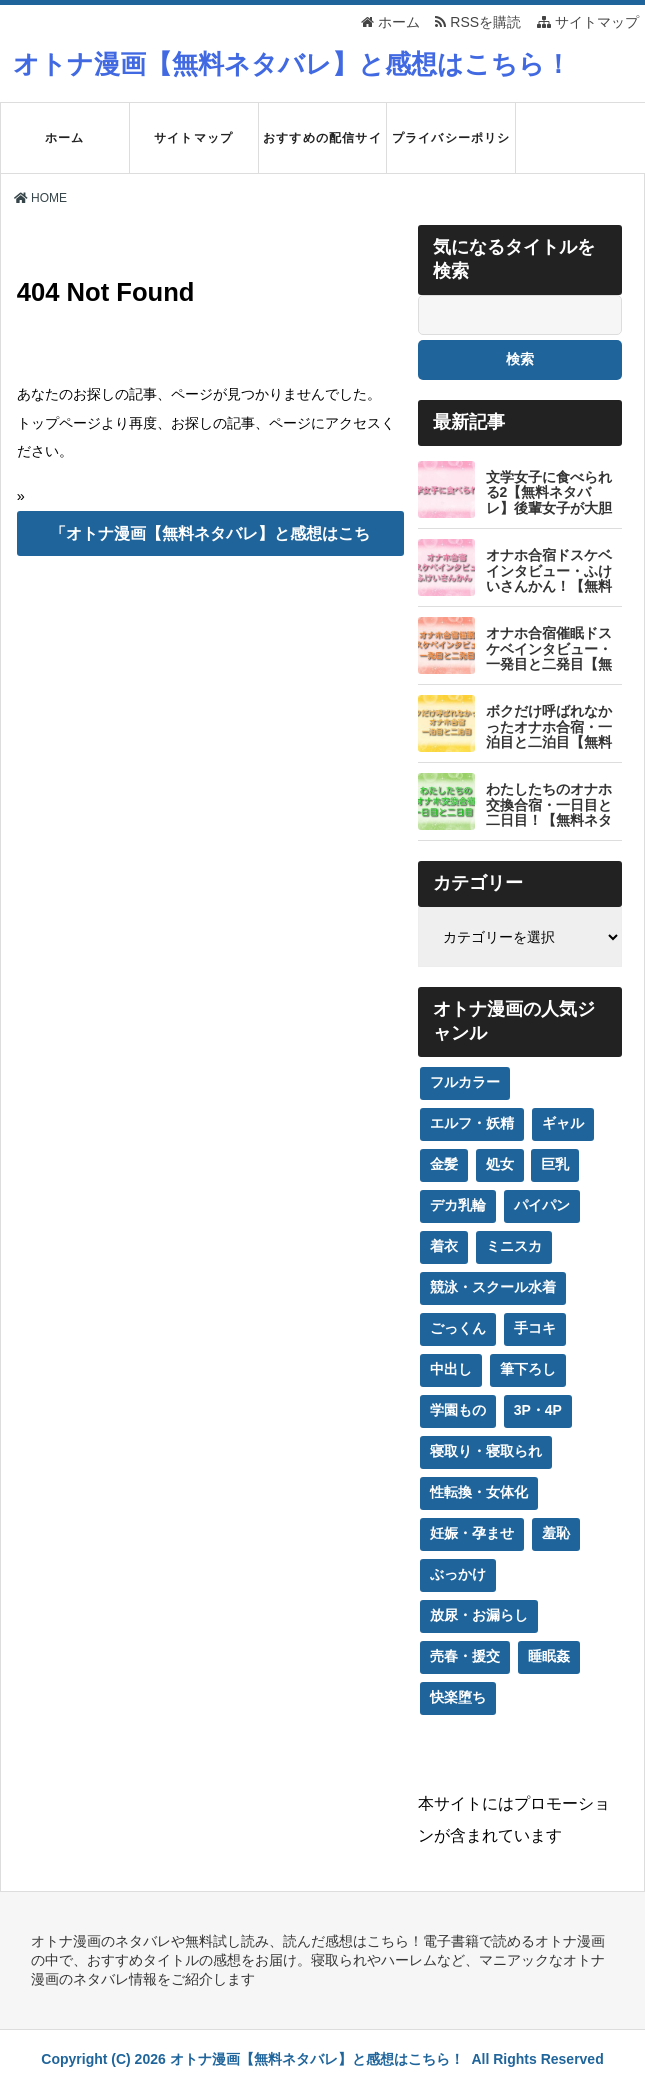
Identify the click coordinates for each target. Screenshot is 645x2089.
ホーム (390, 22)
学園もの (458, 1410)
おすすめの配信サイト (322, 152)
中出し (451, 1369)
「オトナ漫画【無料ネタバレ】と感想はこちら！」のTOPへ (210, 540)
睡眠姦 (549, 1656)
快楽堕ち (458, 1697)
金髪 (444, 1164)
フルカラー (465, 1082)
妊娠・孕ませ (472, 1533)
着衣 (444, 1246)
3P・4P (538, 1410)
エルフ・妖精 (472, 1123)
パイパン (542, 1205)
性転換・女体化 (479, 1492)
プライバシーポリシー (451, 152)
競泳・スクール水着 (493, 1287)
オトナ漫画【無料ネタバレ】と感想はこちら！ (292, 64)
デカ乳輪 (458, 1205)
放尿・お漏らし (479, 1615)
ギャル (563, 1123)
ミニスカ (514, 1246)
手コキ (535, 1328)
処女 (500, 1164)
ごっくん (458, 1328)
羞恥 (556, 1533)
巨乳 (555, 1164)
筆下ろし (528, 1369)
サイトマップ (588, 22)
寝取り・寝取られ (486, 1451)
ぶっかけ (458, 1574)
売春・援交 (465, 1656)
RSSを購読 (481, 22)
